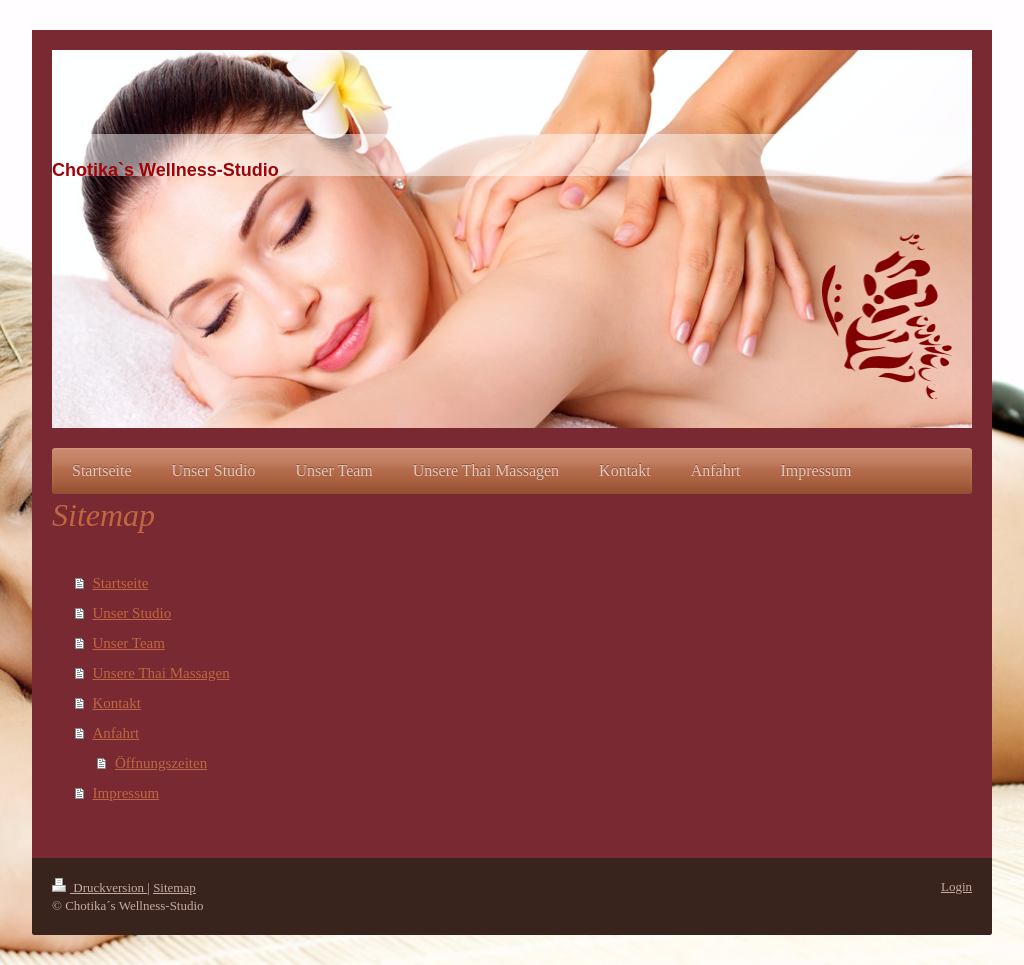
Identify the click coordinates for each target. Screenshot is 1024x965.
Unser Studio (132, 613)
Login (956, 886)
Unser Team (129, 643)
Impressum (126, 793)
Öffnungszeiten (161, 763)
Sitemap (174, 887)
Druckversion (99, 887)
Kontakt (117, 703)
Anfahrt (116, 733)
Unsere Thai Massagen (161, 673)
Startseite (121, 583)
